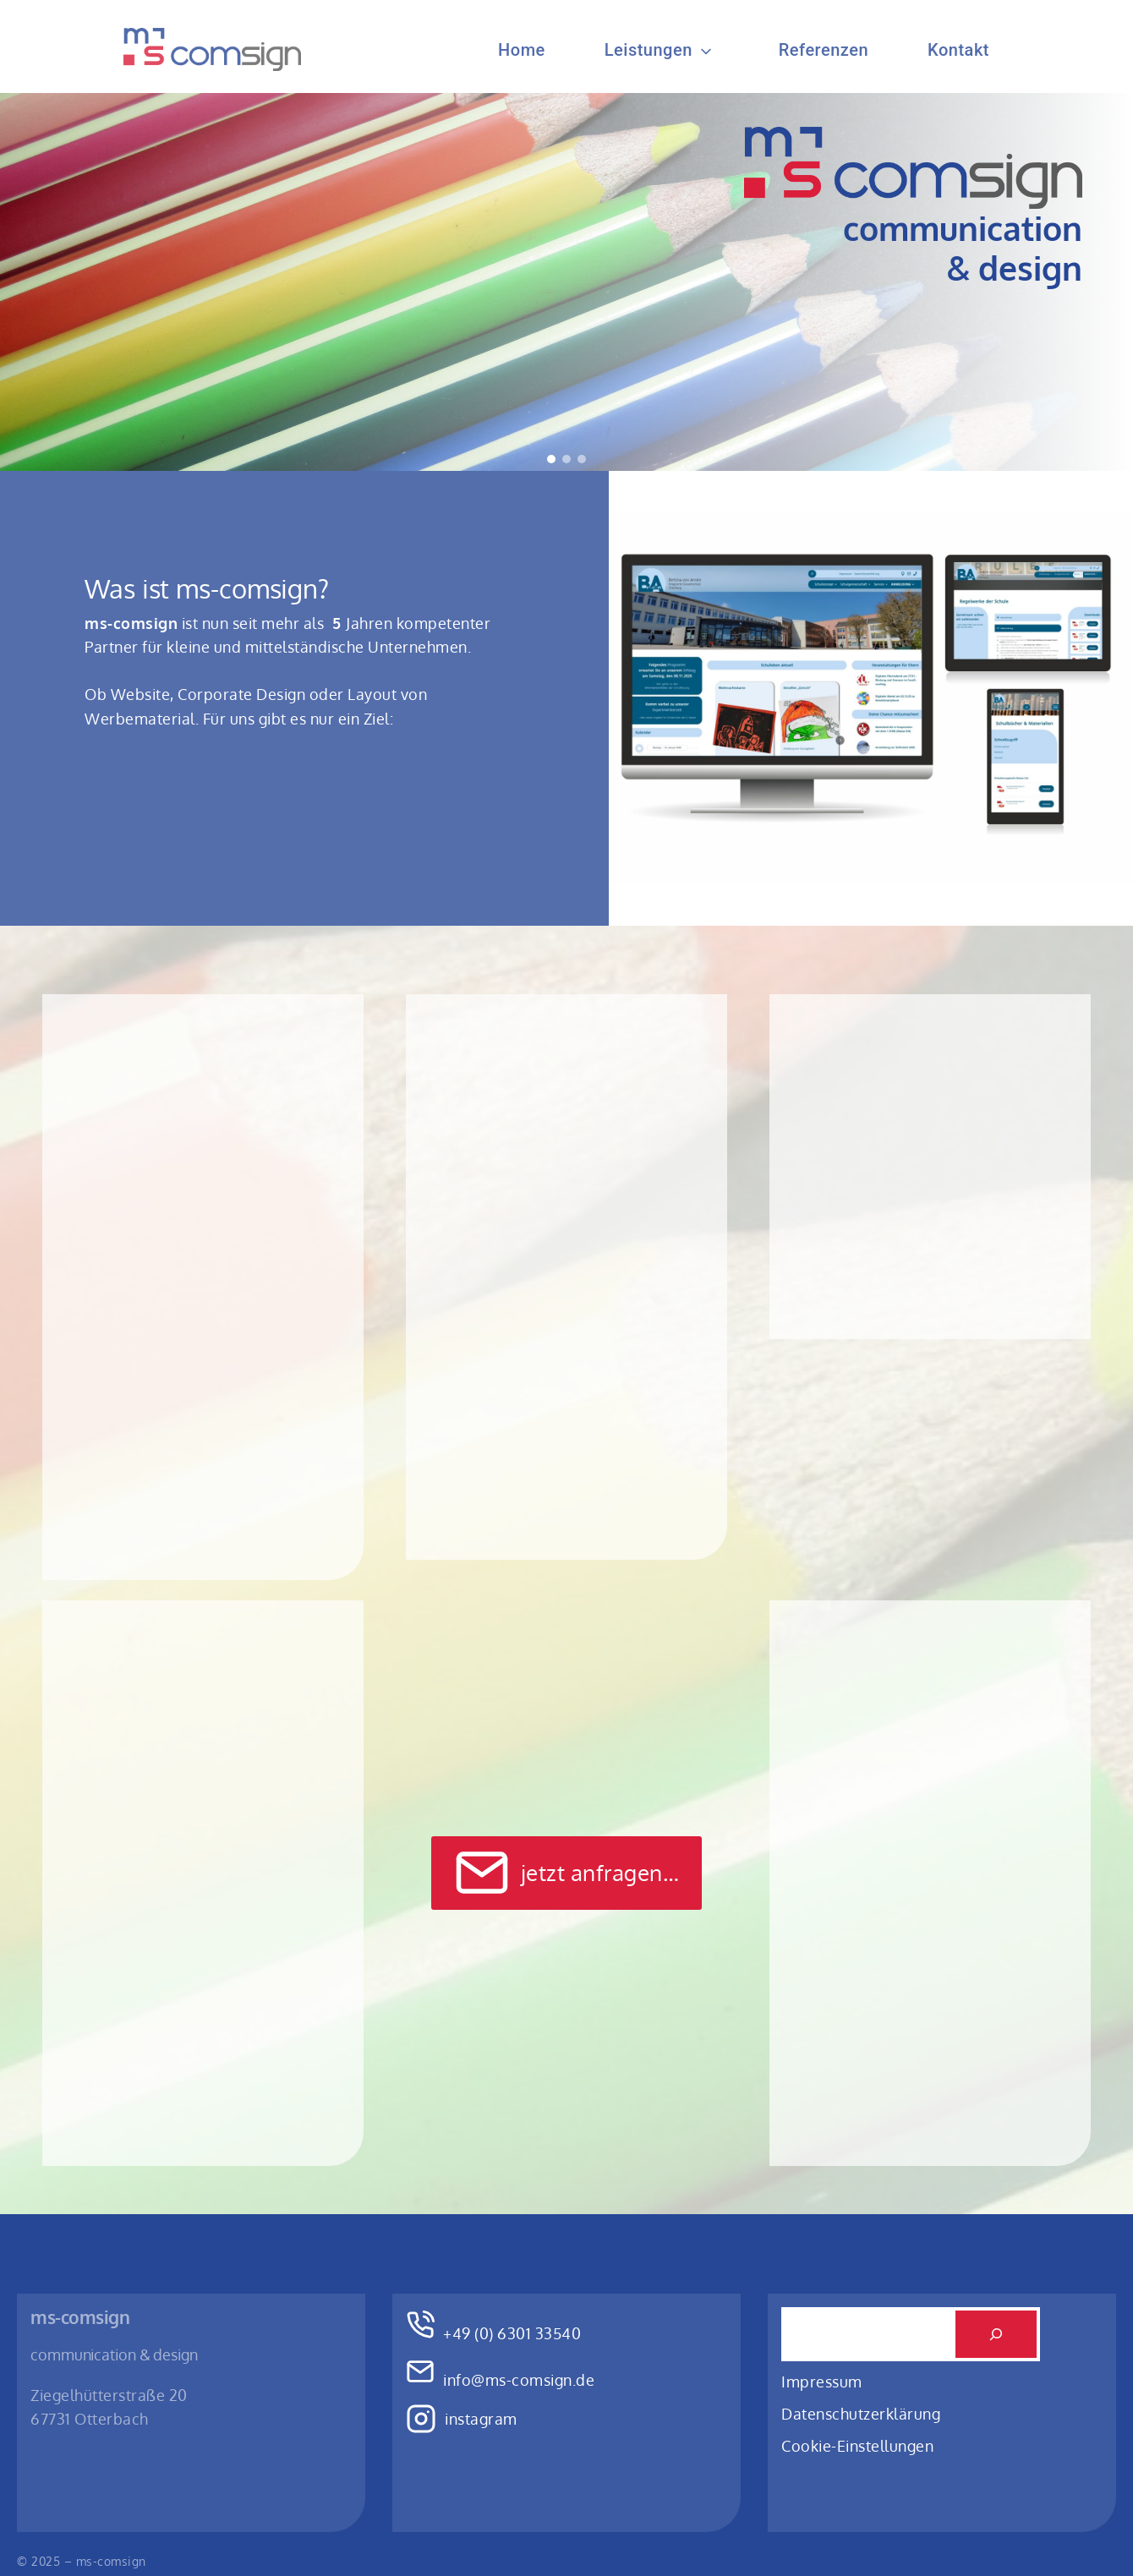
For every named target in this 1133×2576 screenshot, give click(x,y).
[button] (551, 459)
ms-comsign (79, 2316)
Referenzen (823, 50)
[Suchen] (996, 2334)
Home (521, 50)
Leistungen (648, 50)
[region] (566, 282)
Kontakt (958, 50)
